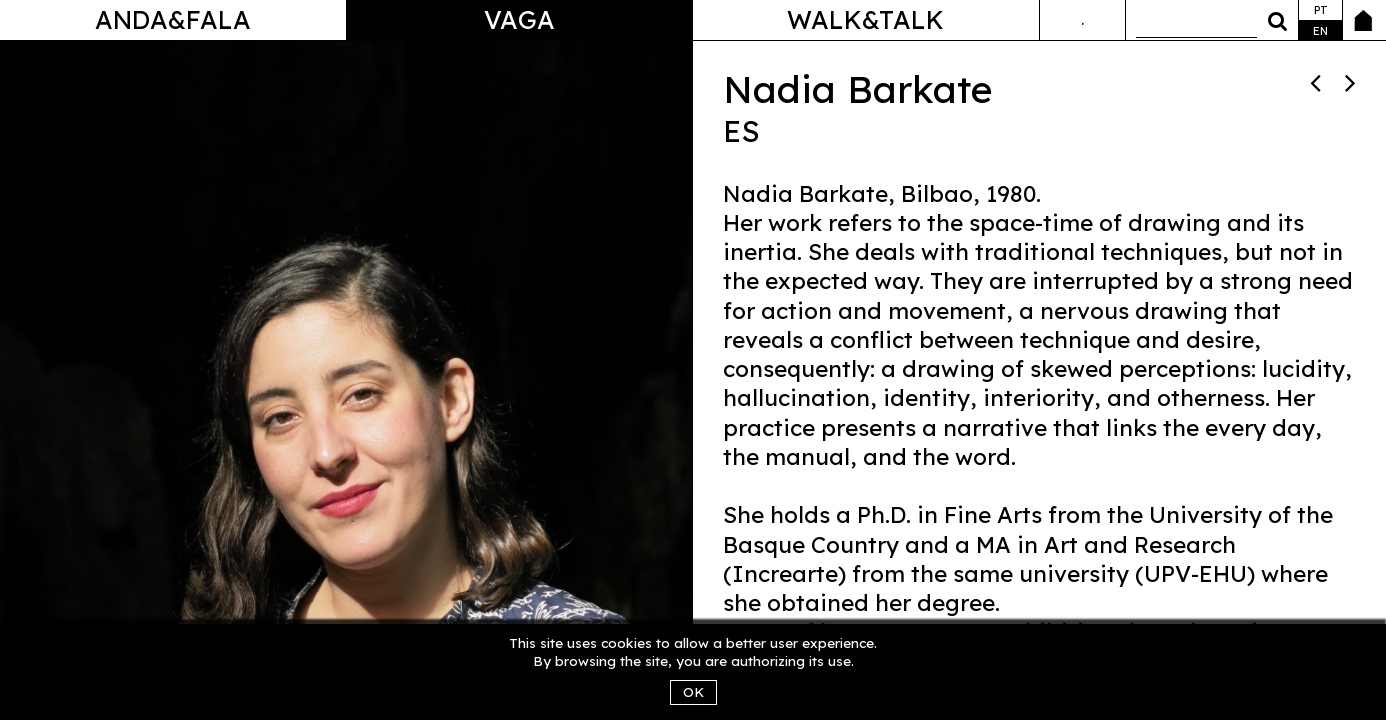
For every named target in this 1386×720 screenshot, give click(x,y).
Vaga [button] (519, 19)
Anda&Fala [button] (173, 19)
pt (1321, 10)
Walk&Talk (865, 19)
